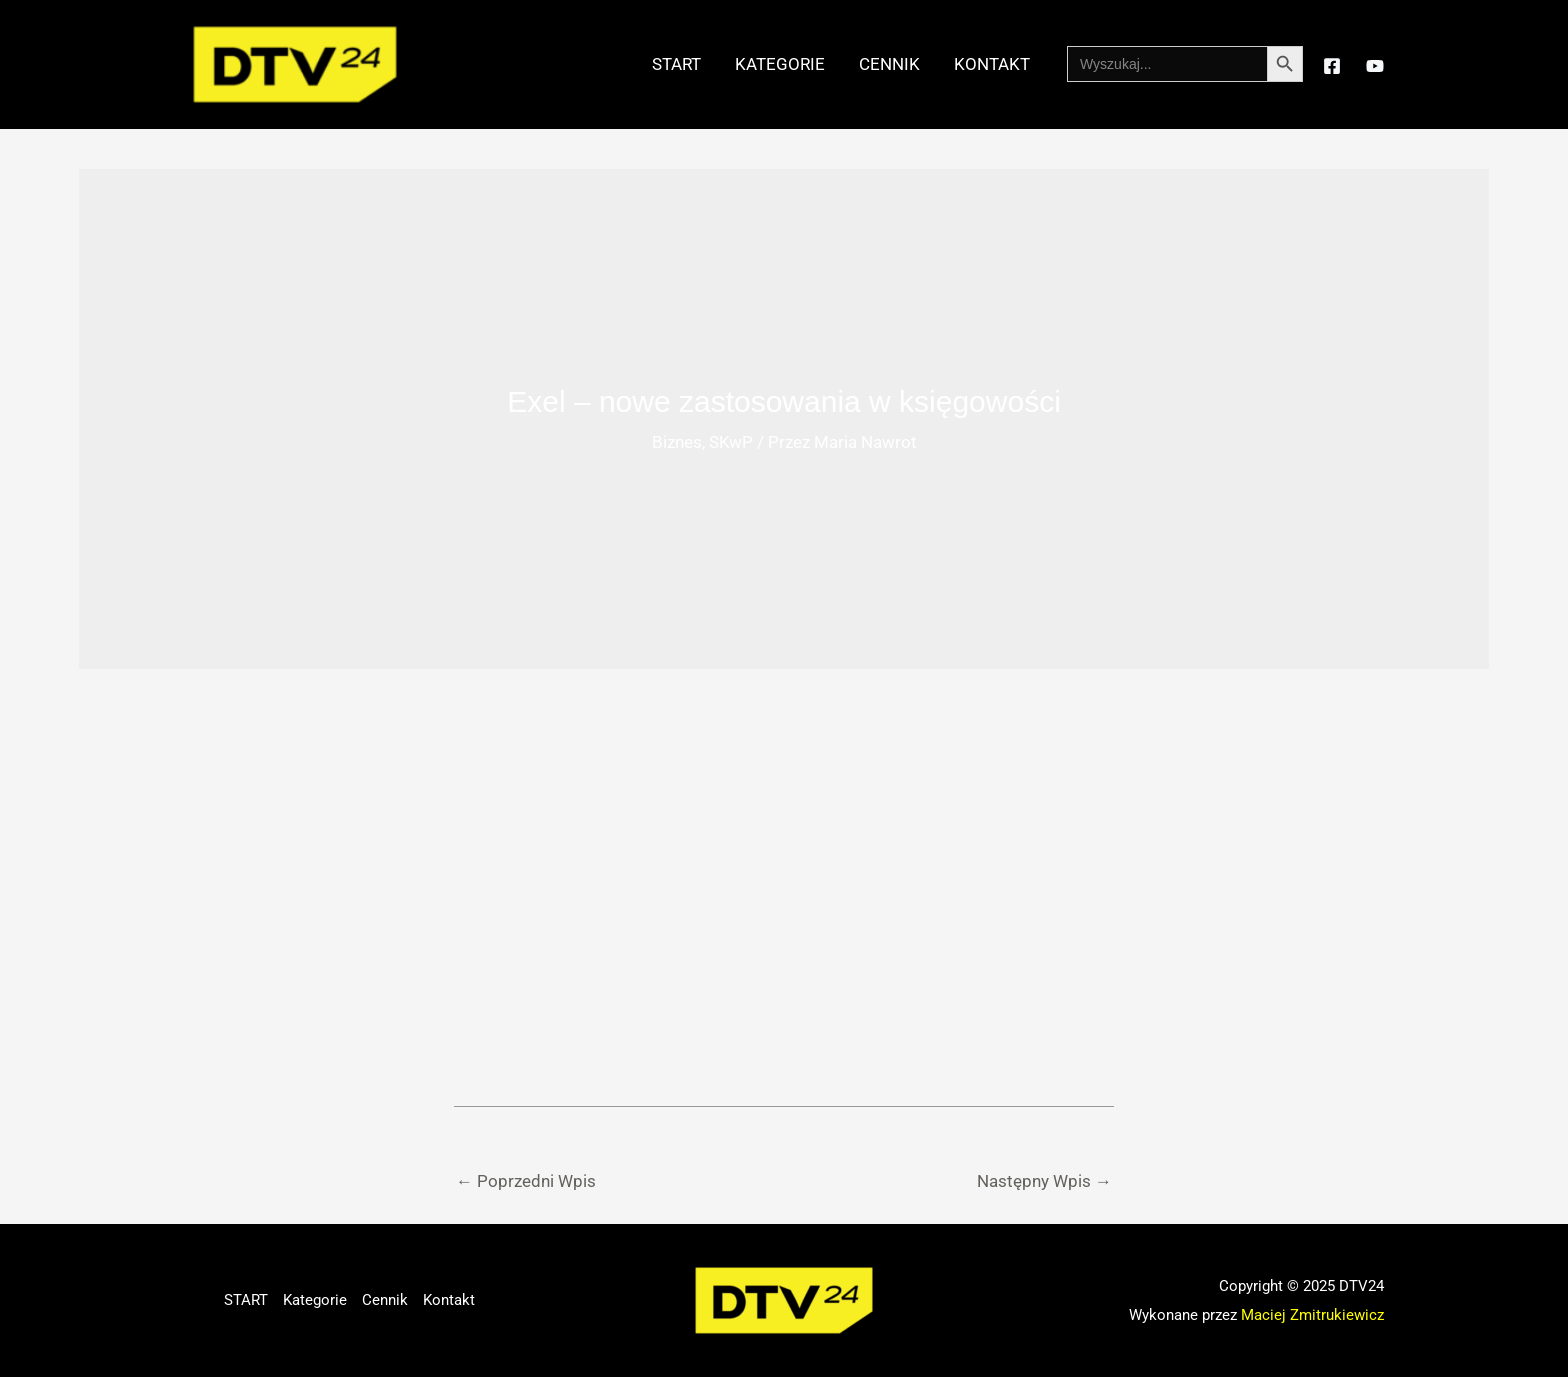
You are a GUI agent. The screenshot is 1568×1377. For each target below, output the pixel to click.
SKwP (731, 442)
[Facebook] (1332, 66)
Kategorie (780, 64)
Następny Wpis (1044, 1181)
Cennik (889, 64)
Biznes (677, 442)
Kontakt (992, 64)
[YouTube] (1375, 66)
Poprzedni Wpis (526, 1181)
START (676, 64)
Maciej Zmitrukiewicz (1312, 1315)
